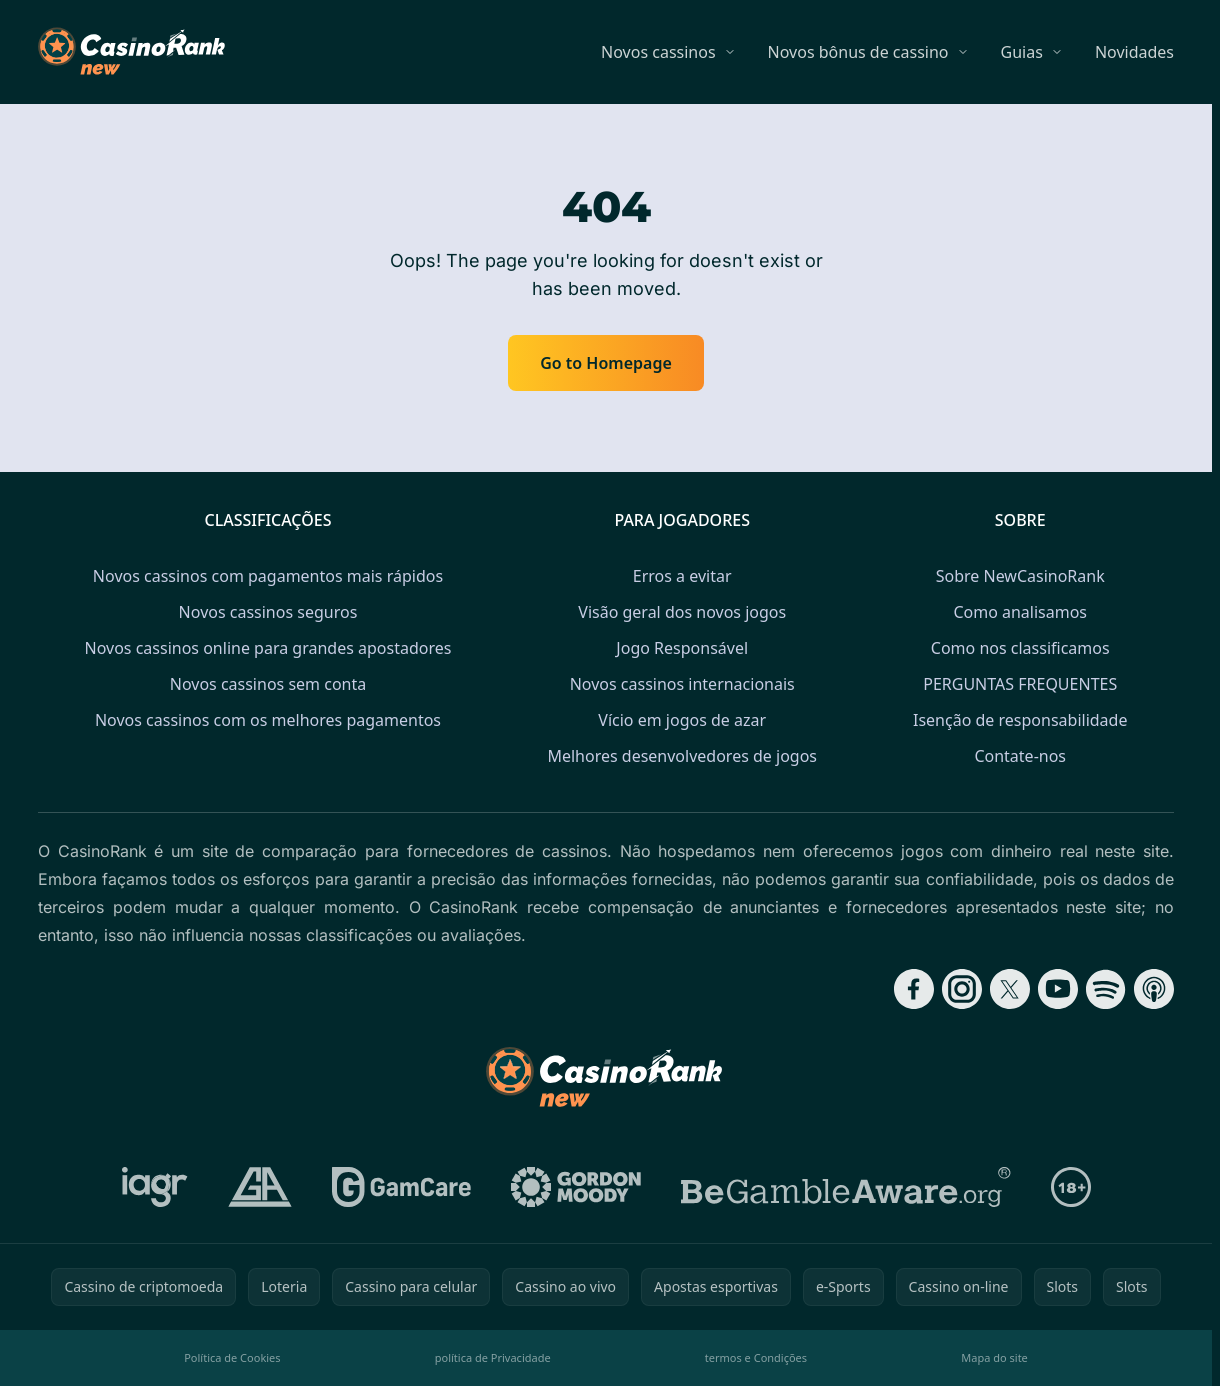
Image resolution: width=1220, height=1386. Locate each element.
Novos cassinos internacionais (682, 684)
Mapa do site (994, 1357)
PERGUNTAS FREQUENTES (1020, 684)
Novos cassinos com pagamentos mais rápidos (268, 576)
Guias (1022, 52)
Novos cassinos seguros (268, 612)
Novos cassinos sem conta (268, 684)
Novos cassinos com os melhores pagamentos (268, 720)
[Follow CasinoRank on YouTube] (1058, 989)
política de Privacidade (493, 1357)
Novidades (1134, 52)
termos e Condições (756, 1357)
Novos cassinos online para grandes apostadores (268, 648)
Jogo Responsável (682, 648)
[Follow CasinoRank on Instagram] (962, 989)
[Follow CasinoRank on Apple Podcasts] (1154, 989)
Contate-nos (1020, 756)
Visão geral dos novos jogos (682, 612)
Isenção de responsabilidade (1020, 720)
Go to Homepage (606, 363)
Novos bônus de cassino (858, 52)
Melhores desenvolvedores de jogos (682, 756)
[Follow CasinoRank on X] (1010, 989)
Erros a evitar (682, 576)
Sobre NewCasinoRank (1020, 576)
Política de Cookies (232, 1357)
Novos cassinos (658, 52)
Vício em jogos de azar (682, 720)
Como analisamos (1020, 612)
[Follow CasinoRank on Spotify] (1106, 989)
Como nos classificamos (1020, 648)
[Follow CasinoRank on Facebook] (914, 989)
